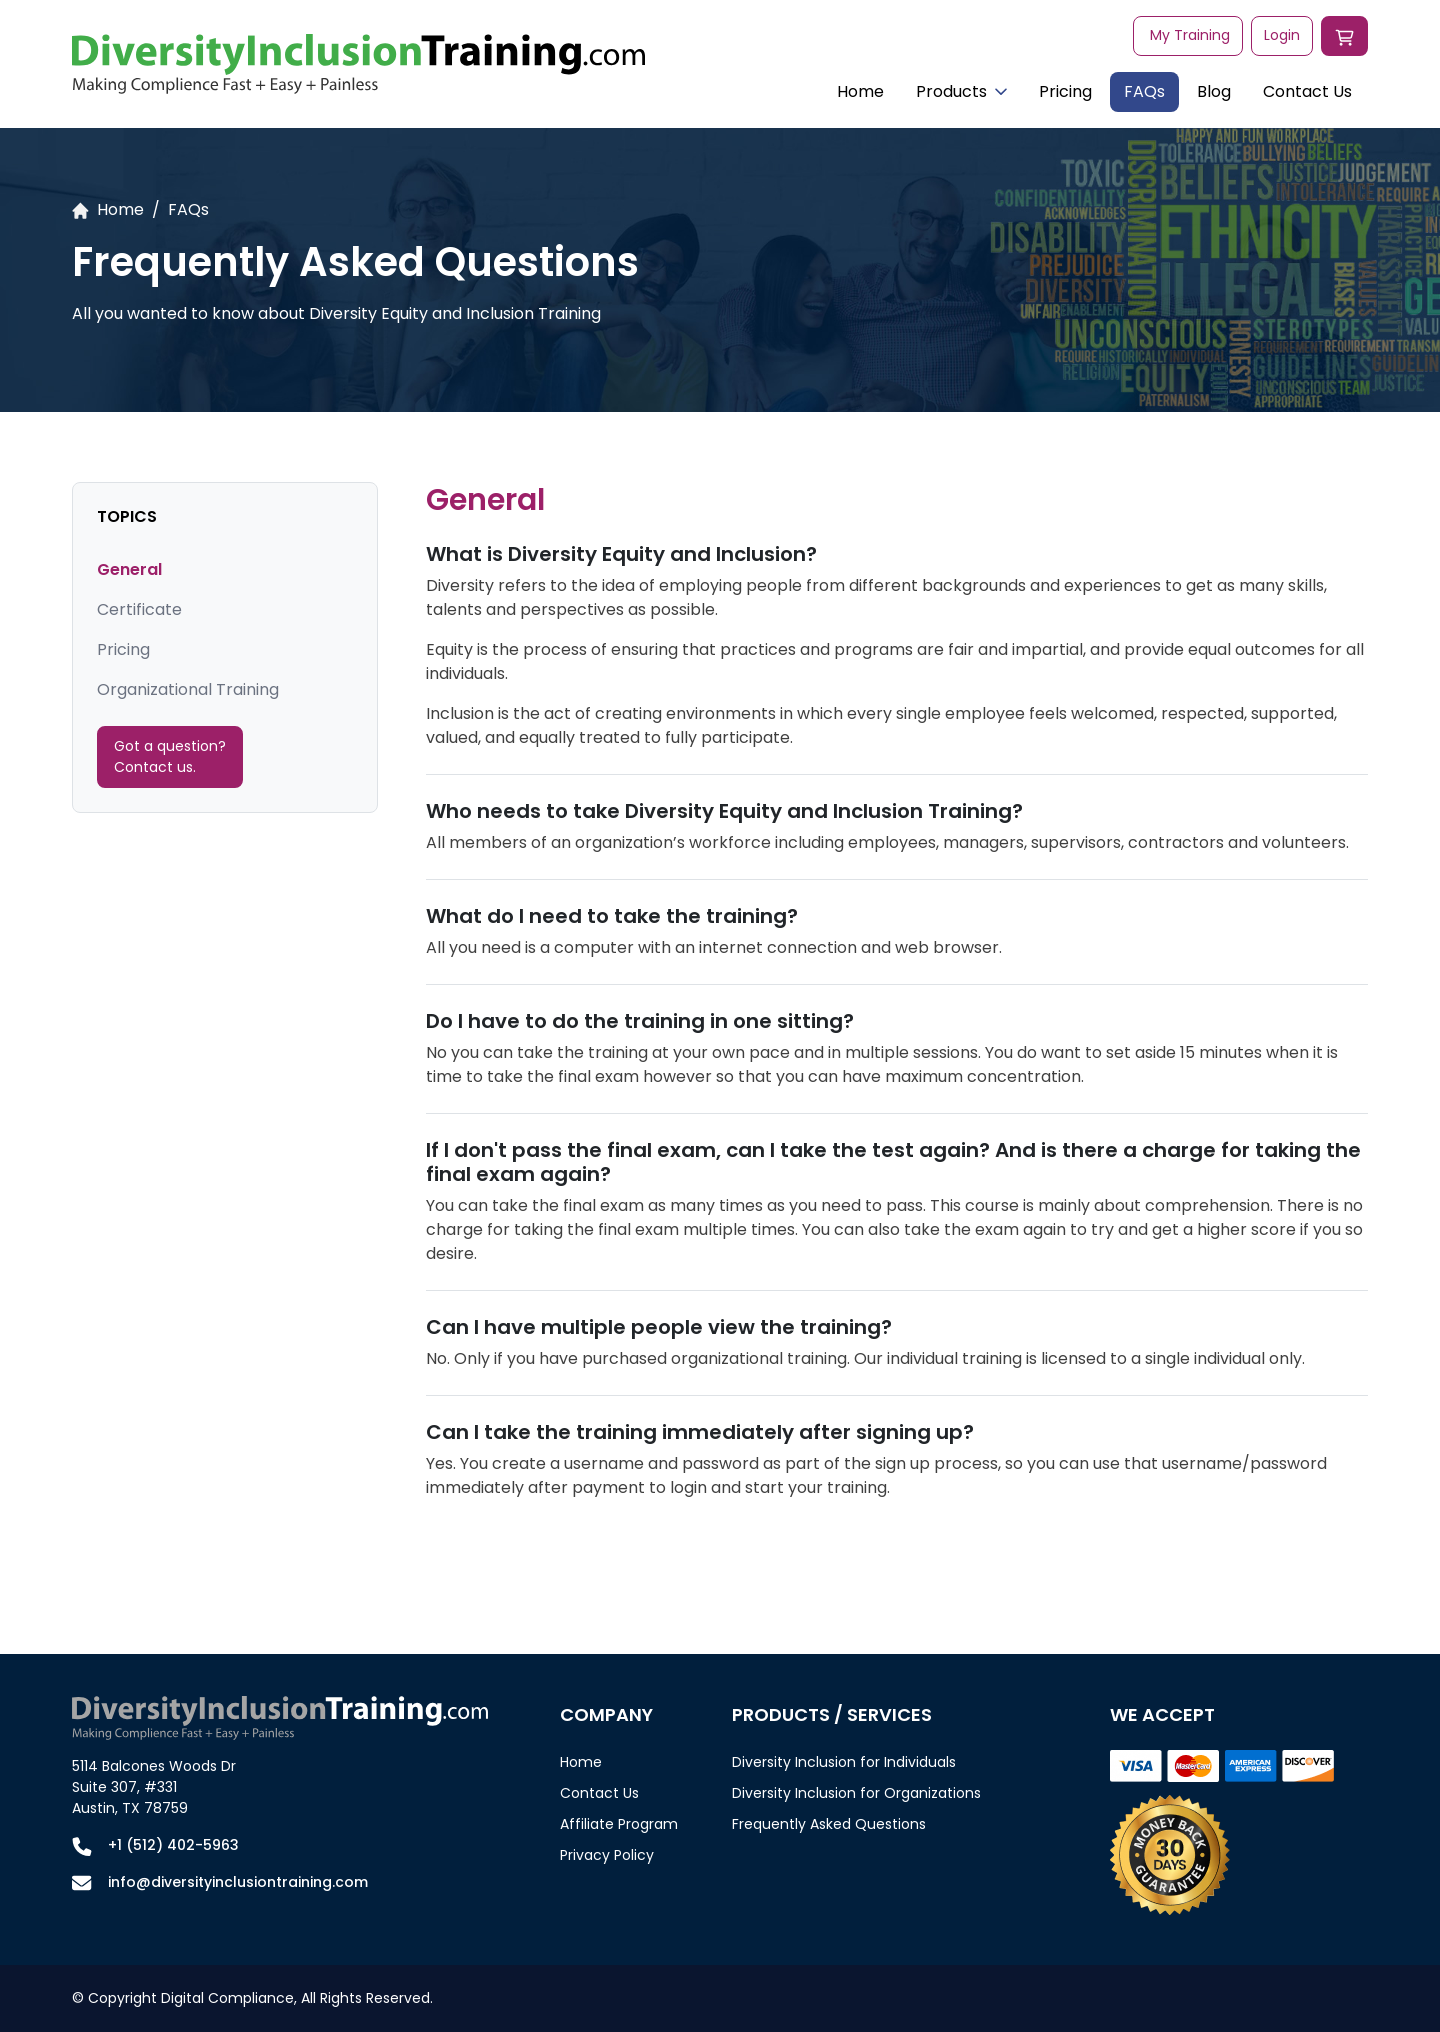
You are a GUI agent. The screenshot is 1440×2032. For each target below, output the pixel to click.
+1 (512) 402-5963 (173, 1845)
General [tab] (129, 569)
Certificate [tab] (139, 609)
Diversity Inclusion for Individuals (844, 1762)
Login (1282, 35)
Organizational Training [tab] (188, 689)
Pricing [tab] (123, 649)
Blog (1214, 91)
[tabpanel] (897, 1003)
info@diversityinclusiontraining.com (238, 1882)
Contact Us (1307, 91)
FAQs (1144, 91)
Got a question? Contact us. (170, 756)
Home (860, 91)
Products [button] (961, 91)
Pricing (1065, 91)
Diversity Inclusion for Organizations (856, 1793)
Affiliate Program (619, 1824)
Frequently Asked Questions (829, 1824)
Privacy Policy (607, 1855)
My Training (1190, 35)
